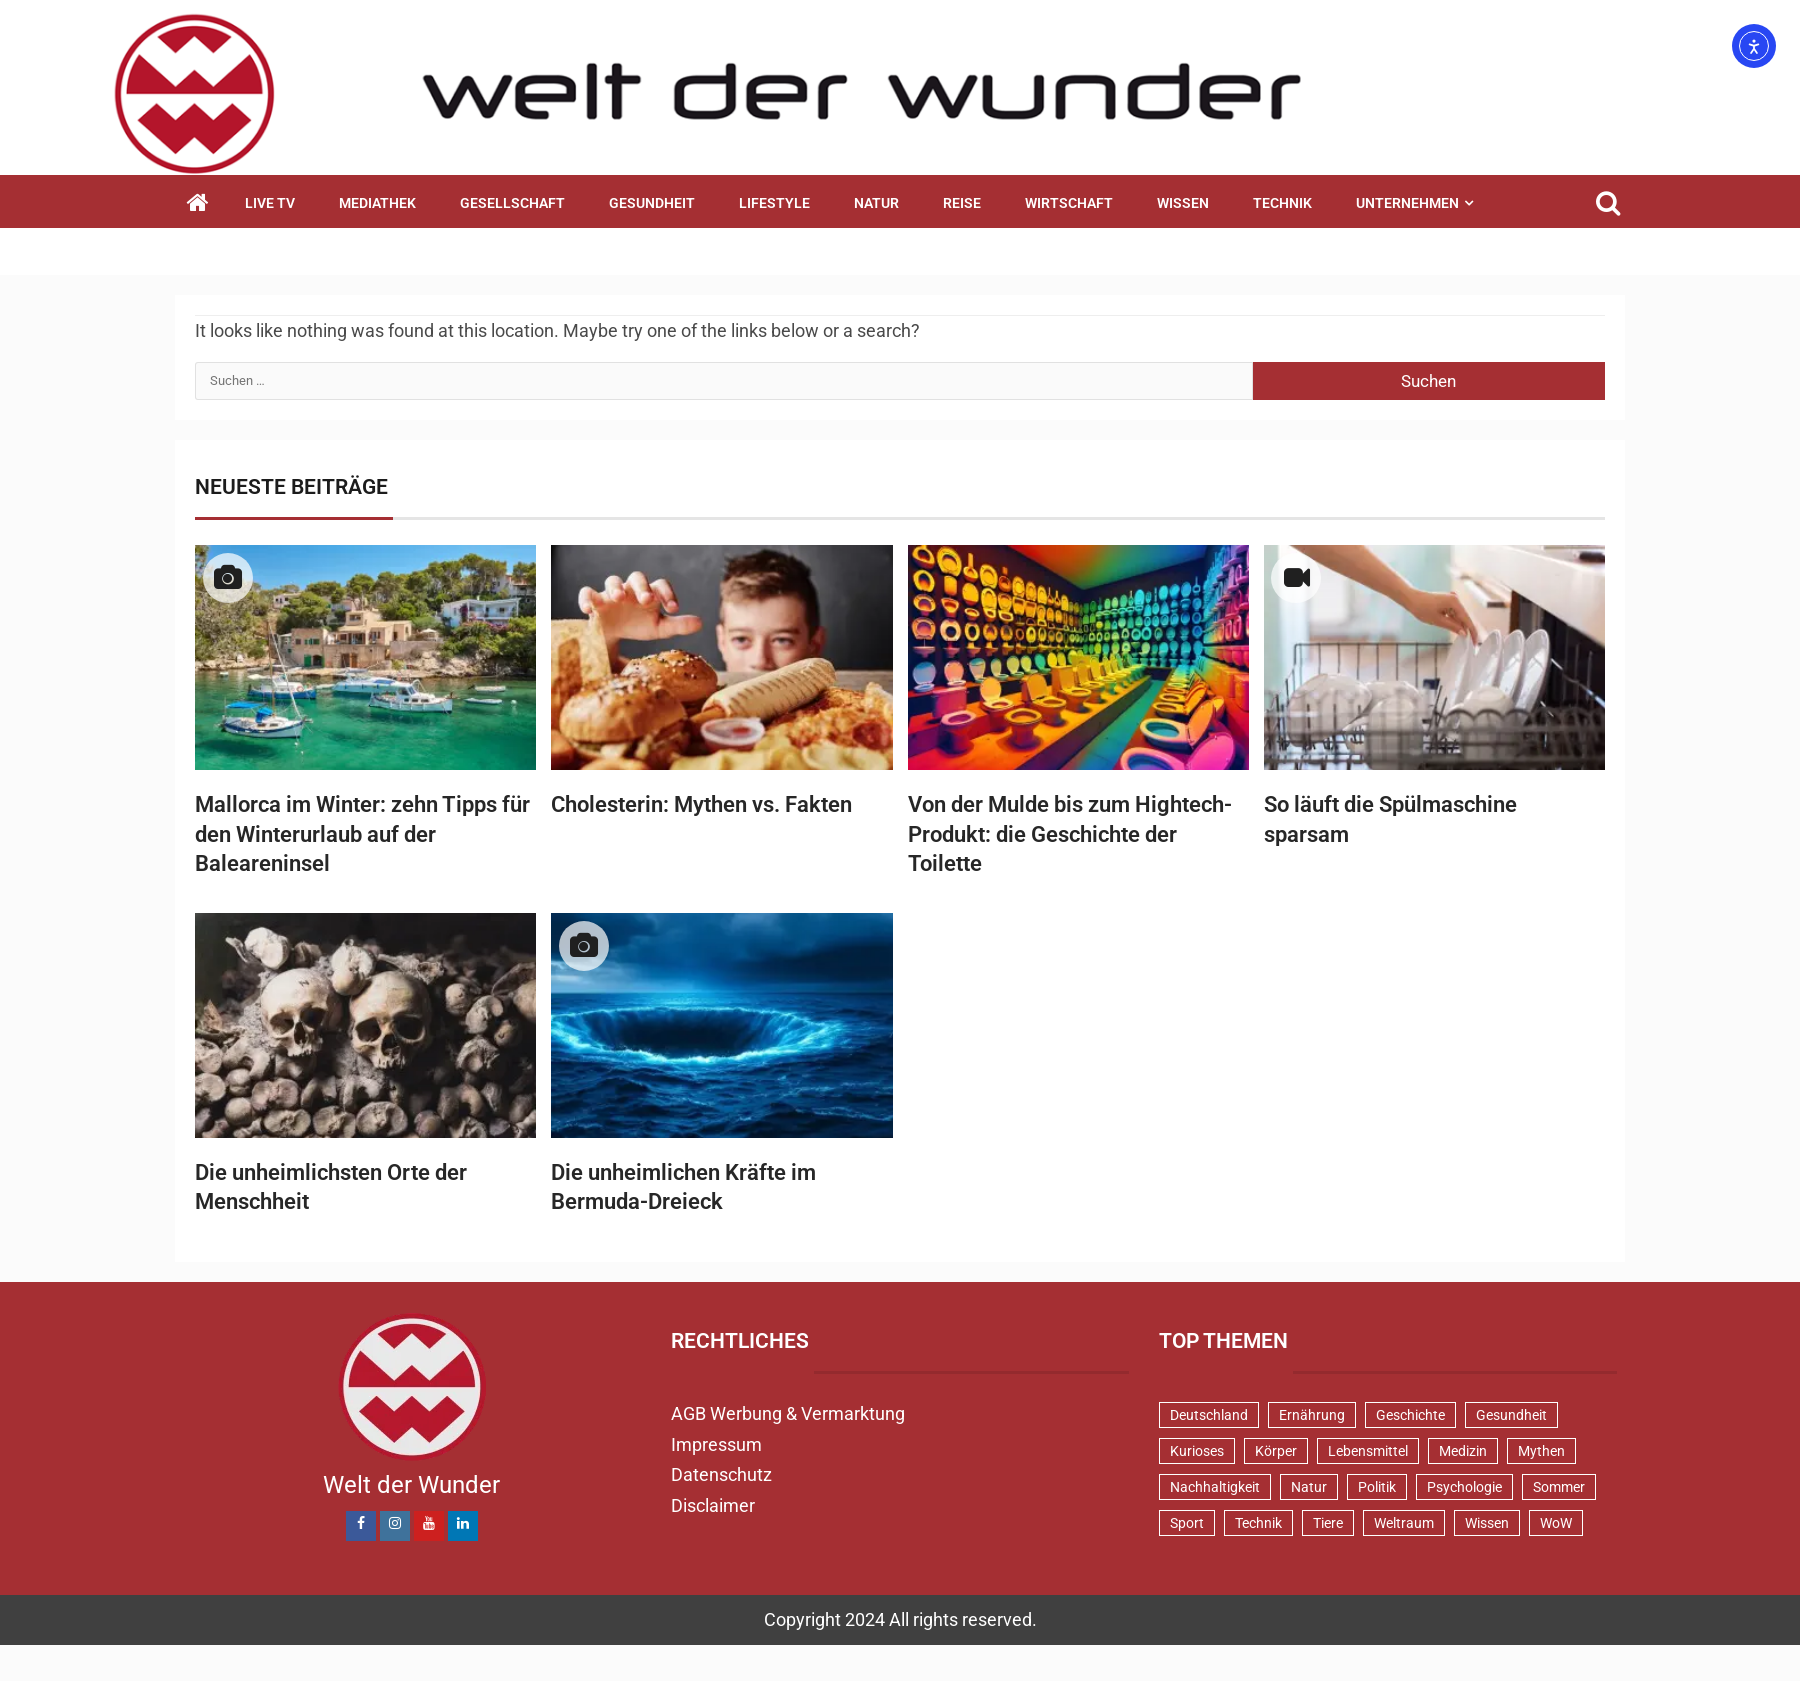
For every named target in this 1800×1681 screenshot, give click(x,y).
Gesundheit (652, 203)
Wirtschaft (1069, 203)
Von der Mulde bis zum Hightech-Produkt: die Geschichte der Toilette (1070, 834)
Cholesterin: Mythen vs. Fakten (701, 804)
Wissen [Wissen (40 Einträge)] (1487, 1523)
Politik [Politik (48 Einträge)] (1377, 1487)
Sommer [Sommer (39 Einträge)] (1559, 1487)
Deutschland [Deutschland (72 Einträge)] (1209, 1415)
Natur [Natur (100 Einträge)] (1309, 1487)
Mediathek (377, 203)
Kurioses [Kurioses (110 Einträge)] (1197, 1451)
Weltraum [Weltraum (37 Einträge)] (1404, 1523)
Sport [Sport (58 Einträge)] (1187, 1523)
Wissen (1183, 203)
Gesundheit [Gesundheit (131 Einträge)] (1511, 1415)
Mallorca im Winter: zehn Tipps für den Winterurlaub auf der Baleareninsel (362, 834)
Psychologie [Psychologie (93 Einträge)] (1464, 1487)
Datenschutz (721, 1474)
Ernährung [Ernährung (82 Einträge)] (1312, 1415)
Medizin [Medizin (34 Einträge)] (1463, 1451)
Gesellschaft (512, 203)
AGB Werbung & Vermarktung (788, 1413)
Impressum (716, 1444)
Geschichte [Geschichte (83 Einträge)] (1410, 1415)
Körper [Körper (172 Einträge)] (1276, 1451)
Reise (962, 203)
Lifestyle (774, 203)
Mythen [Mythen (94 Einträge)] (1541, 1451)
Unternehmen (1407, 203)
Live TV (270, 203)
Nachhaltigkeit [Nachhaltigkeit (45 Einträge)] (1215, 1487)
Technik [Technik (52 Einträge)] (1258, 1523)
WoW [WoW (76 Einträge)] (1556, 1523)
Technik (1282, 203)
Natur (876, 203)
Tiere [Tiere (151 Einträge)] (1328, 1523)
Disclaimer (713, 1505)
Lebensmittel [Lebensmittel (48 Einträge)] (1368, 1451)
